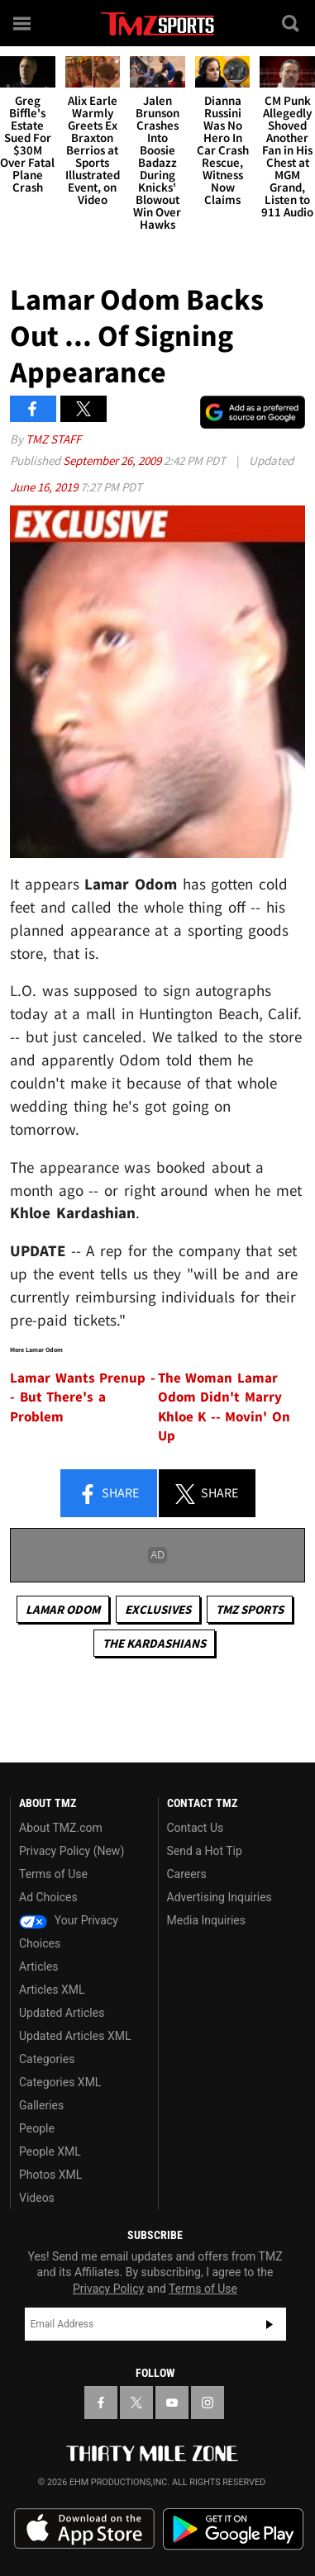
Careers (187, 1874)
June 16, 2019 (45, 487)
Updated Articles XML (75, 2035)
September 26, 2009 (113, 460)
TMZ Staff (53, 439)
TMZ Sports (250, 1609)
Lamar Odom (63, 1609)
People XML (50, 2151)
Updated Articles (61, 2012)
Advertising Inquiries (219, 1897)
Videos (37, 2197)
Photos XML (50, 2174)
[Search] (292, 23)
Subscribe (269, 2324)
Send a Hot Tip (204, 1850)
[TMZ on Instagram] (207, 2402)
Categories (46, 2059)
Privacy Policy (108, 2288)
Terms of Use (53, 1874)
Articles (39, 1966)
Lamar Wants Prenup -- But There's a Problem (82, 1397)
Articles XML (52, 1989)
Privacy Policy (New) (71, 1850)
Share (108, 1494)
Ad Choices (48, 1897)
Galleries (41, 2105)
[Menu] (23, 23)
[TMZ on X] (136, 2402)
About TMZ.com (61, 1827)
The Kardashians (154, 1643)
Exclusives (158, 1609)
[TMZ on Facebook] (100, 2402)
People (37, 2128)
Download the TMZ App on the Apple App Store (84, 2529)
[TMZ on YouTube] (172, 2402)
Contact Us (195, 1827)
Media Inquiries (206, 1920)
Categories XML (60, 2082)
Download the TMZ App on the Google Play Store (233, 2529)
